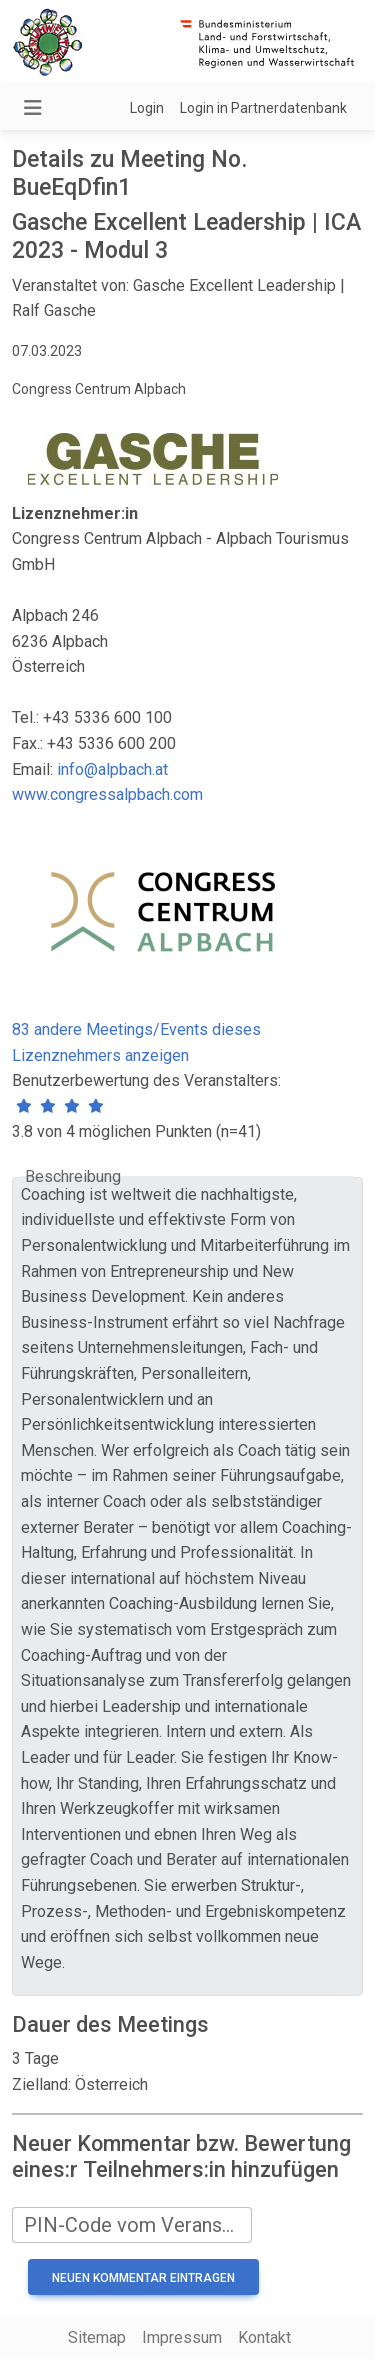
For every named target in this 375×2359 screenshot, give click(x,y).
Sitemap (97, 2337)
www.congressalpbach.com (107, 794)
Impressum (182, 2337)
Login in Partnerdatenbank (263, 108)
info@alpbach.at (112, 769)
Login (147, 108)
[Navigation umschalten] (33, 108)
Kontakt (264, 2337)
